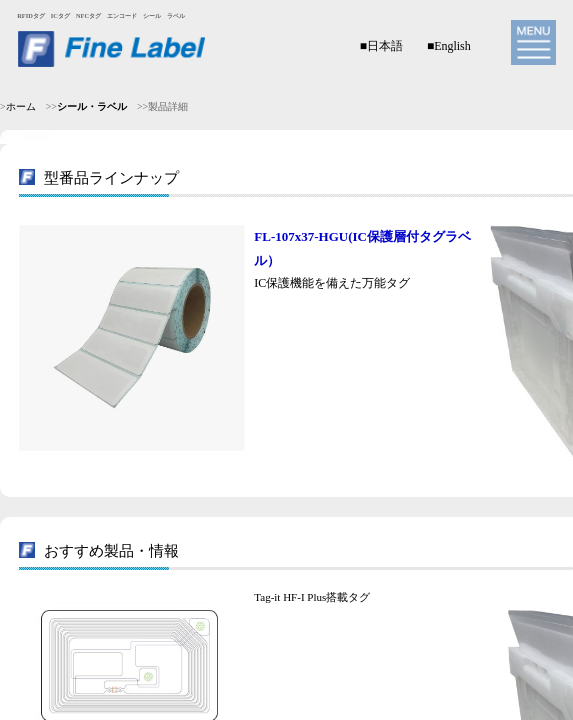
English (452, 46)
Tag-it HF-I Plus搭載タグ (312, 597)
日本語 (385, 46)
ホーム (21, 106)
